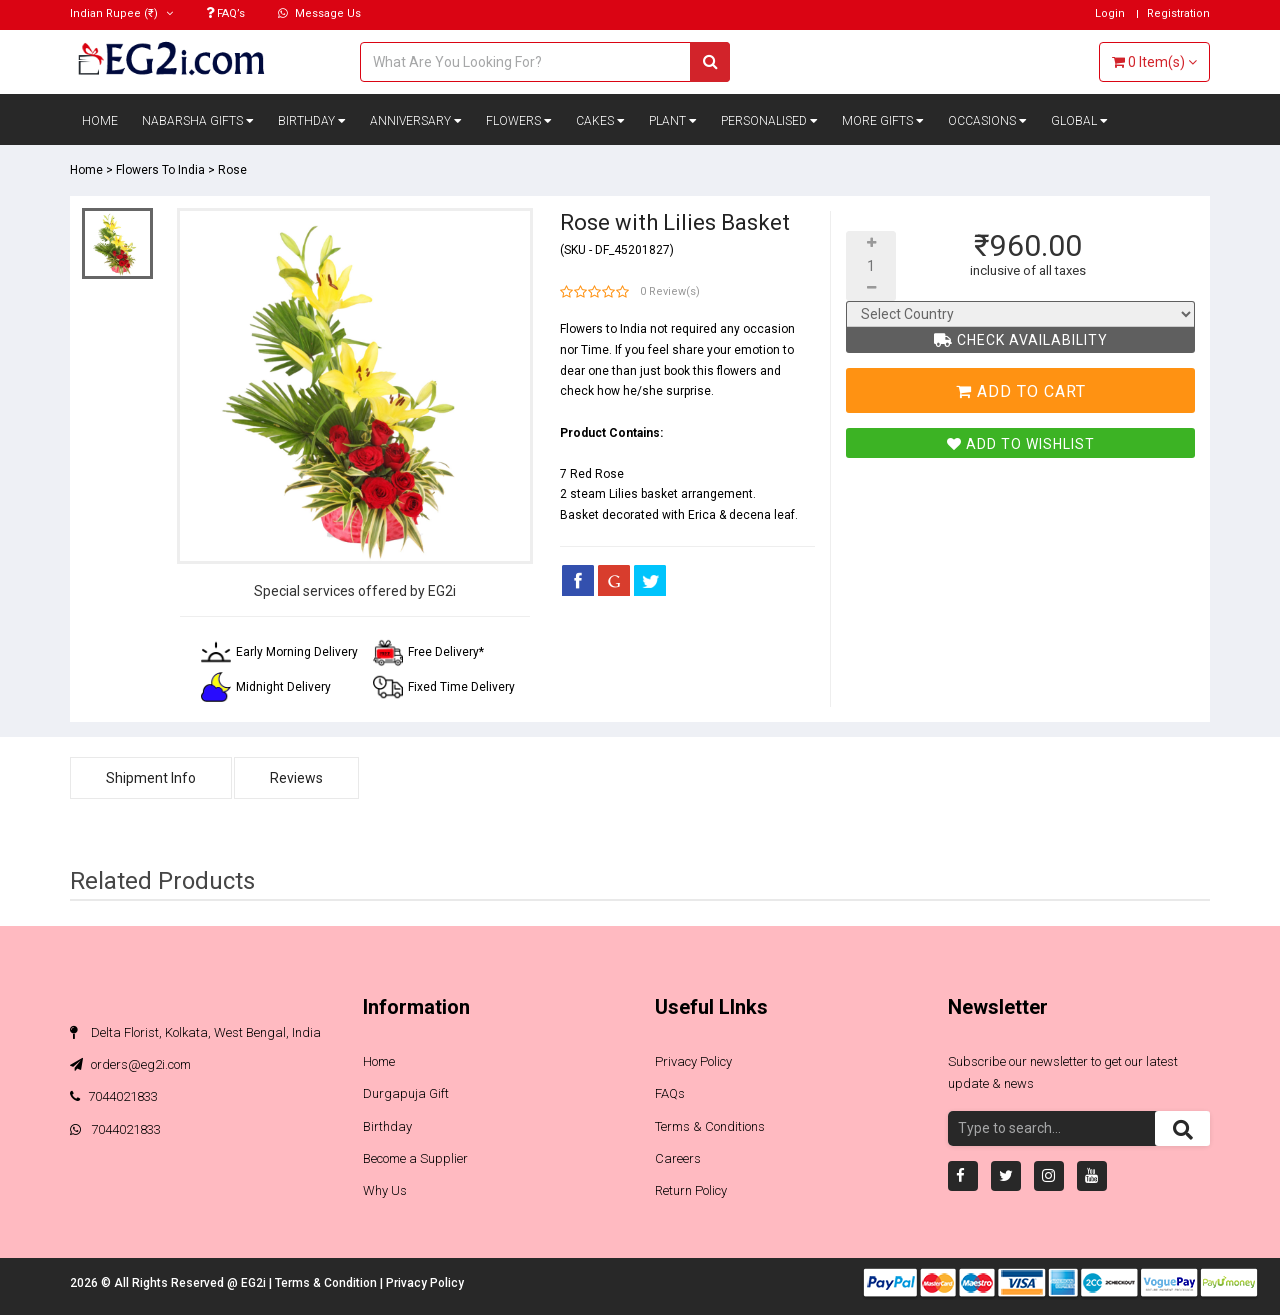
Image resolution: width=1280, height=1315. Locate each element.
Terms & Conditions (710, 1126)
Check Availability (1021, 340)
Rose (232, 170)
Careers (678, 1158)
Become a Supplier (415, 1158)
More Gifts (883, 121)
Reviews (296, 778)
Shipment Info (151, 778)
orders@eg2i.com (130, 1064)
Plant (673, 121)
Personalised (769, 121)
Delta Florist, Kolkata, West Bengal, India (195, 1032)
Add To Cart (1021, 391)
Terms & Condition (327, 1283)
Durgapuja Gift (406, 1093)
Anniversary (416, 121)
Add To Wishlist (1021, 444)
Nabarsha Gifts (198, 121)
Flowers (519, 121)
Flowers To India (160, 170)
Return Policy (691, 1190)
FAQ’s (225, 13)
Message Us (319, 13)
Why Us (385, 1190)
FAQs (670, 1093)
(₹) (121, 13)
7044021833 (114, 1096)
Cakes (600, 121)
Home (100, 121)
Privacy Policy (693, 1061)
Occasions (987, 121)
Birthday (312, 121)
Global (1079, 121)
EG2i (255, 1283)
